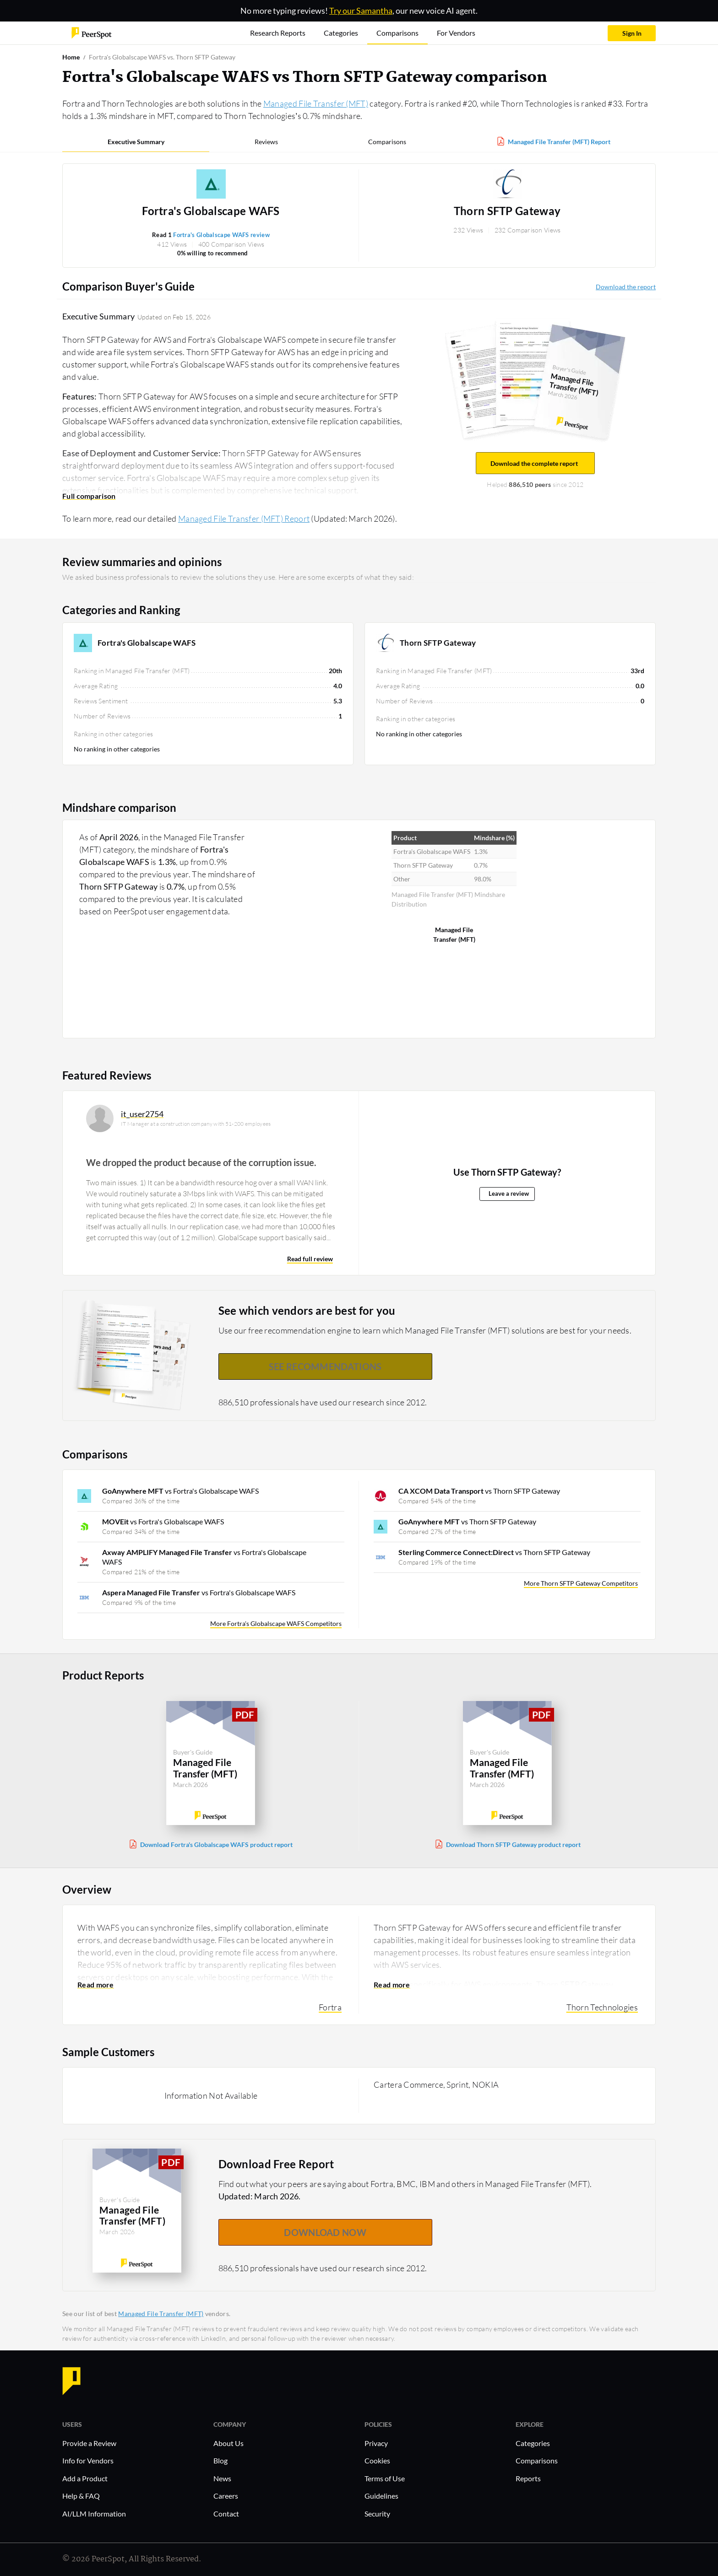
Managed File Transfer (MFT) (315, 103)
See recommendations (325, 1366)
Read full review (310, 1259)
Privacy (376, 2443)
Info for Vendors (88, 2460)
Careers (225, 2495)
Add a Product (85, 2478)
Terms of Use (384, 2478)
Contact (226, 2513)
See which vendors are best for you (307, 1310)
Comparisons (387, 142)
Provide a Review (89, 2443)
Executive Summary (136, 142)
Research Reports (277, 32)
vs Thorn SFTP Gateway (479, 1490)
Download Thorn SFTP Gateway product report (513, 1844)
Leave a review (509, 1193)
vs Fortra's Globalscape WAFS (180, 1490)
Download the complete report (535, 463)
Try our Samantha (360, 10)
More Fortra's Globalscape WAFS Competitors (276, 1623)
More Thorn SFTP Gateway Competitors (581, 1583)
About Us (228, 2443)
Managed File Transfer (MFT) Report (559, 142)
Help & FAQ (81, 2495)
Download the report (626, 287)
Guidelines (381, 2495)
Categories (533, 2443)
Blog (220, 2460)
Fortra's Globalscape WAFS (211, 211)
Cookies (377, 2460)
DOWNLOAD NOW (325, 2232)
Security (377, 2513)
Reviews (266, 142)
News (222, 2478)
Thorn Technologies (602, 2007)
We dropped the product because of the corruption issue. (201, 1162)
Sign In (632, 33)
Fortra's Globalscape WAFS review (221, 234)
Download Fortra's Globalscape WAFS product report (216, 1844)
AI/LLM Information (94, 2513)
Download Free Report (276, 2164)
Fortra (330, 2007)
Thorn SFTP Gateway (507, 211)
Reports (528, 2478)
